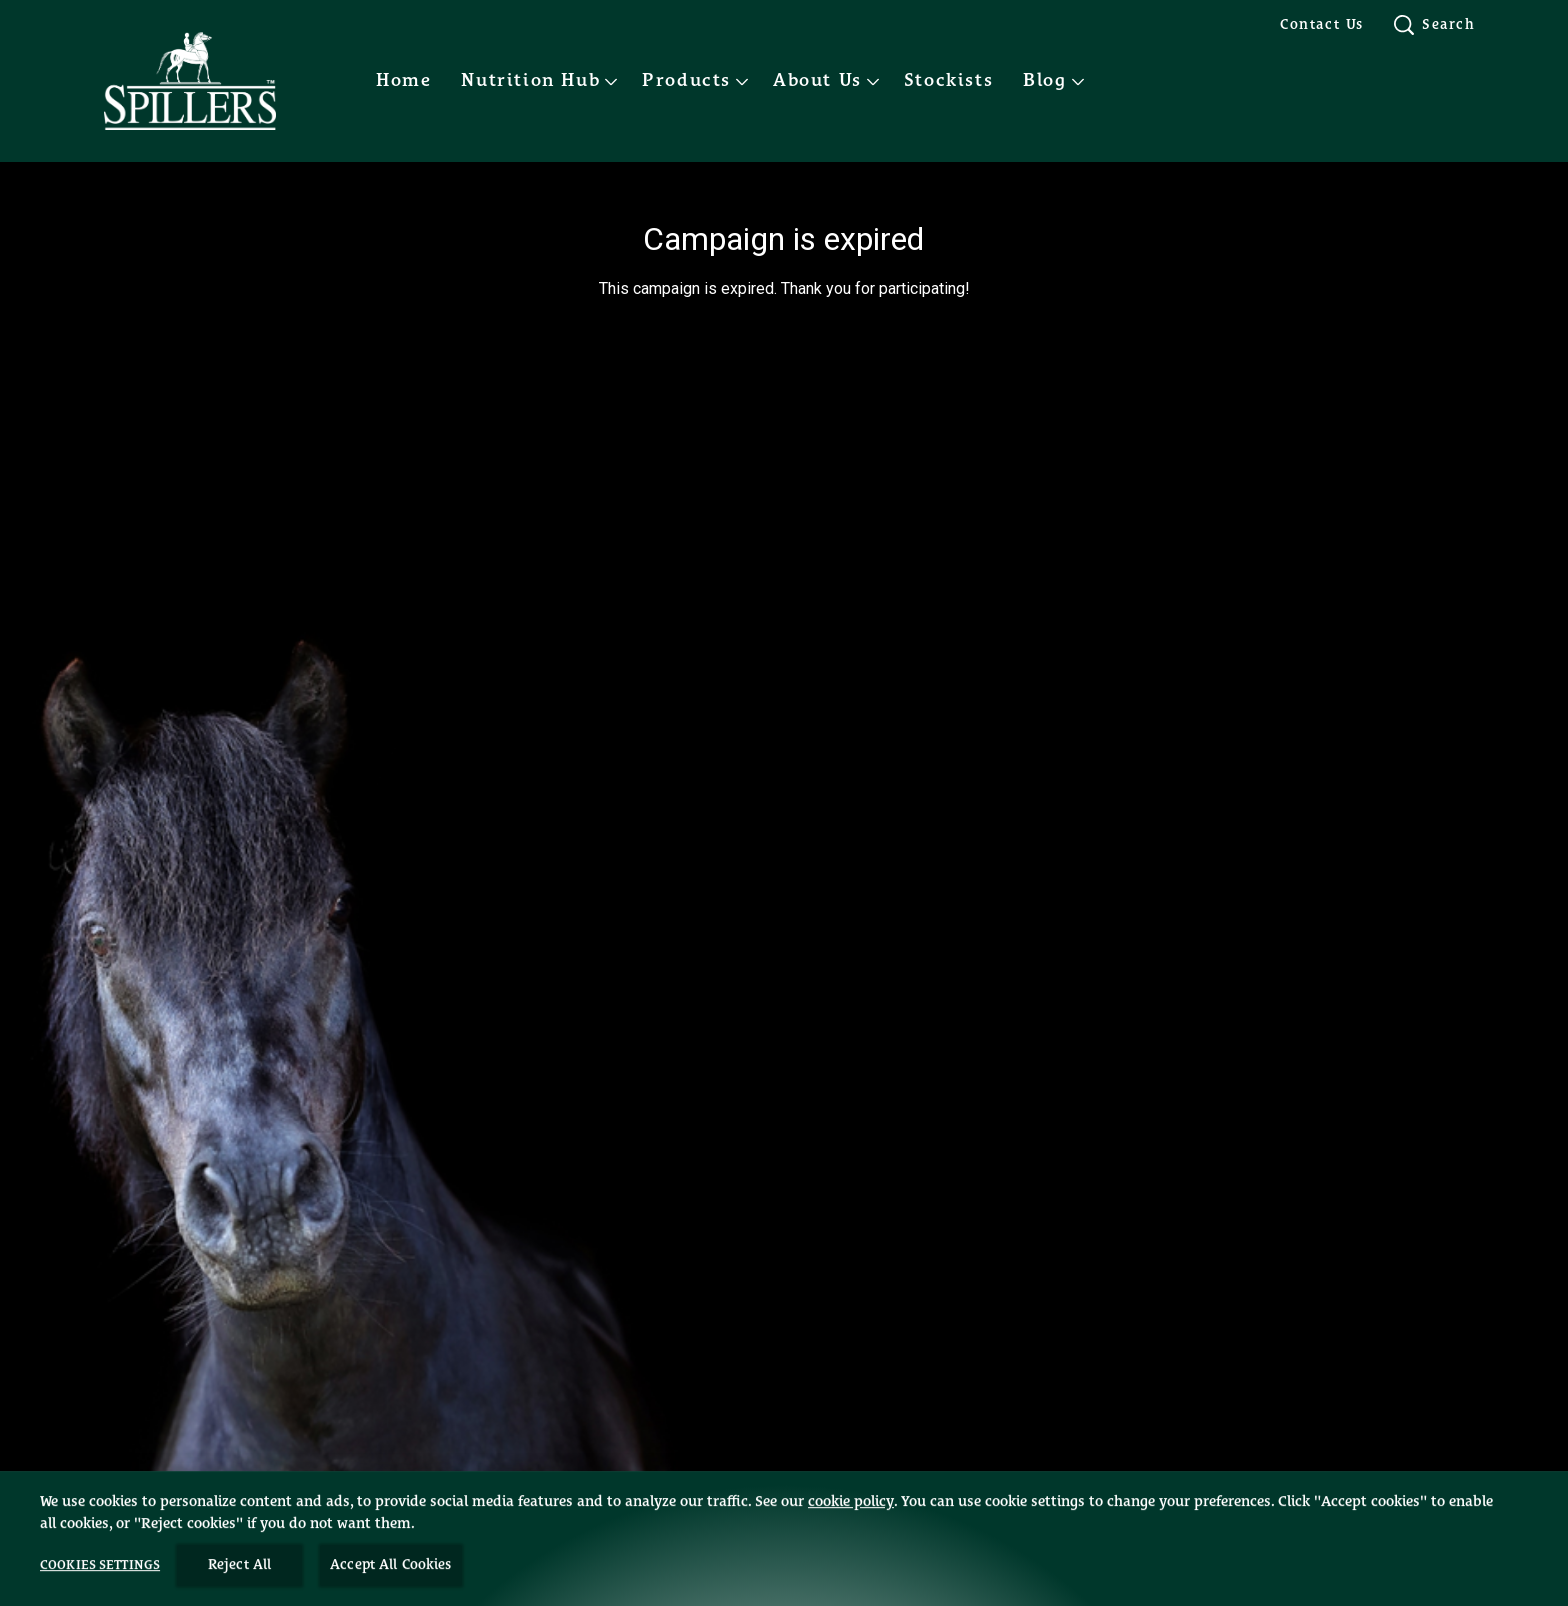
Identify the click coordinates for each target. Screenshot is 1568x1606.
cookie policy (851, 1548)
